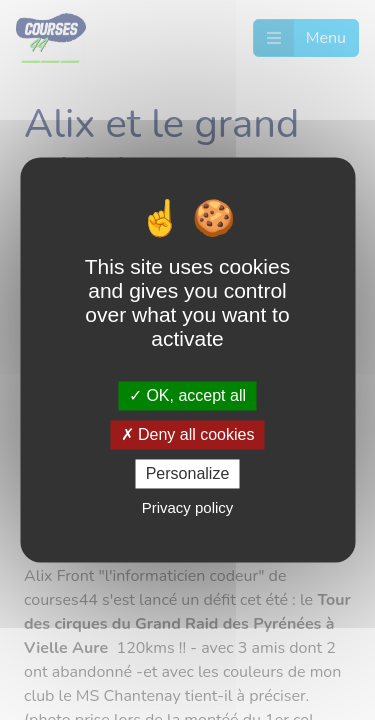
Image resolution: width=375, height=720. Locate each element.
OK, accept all (187, 395)
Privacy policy (188, 508)
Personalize (188, 473)
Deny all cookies (188, 434)
